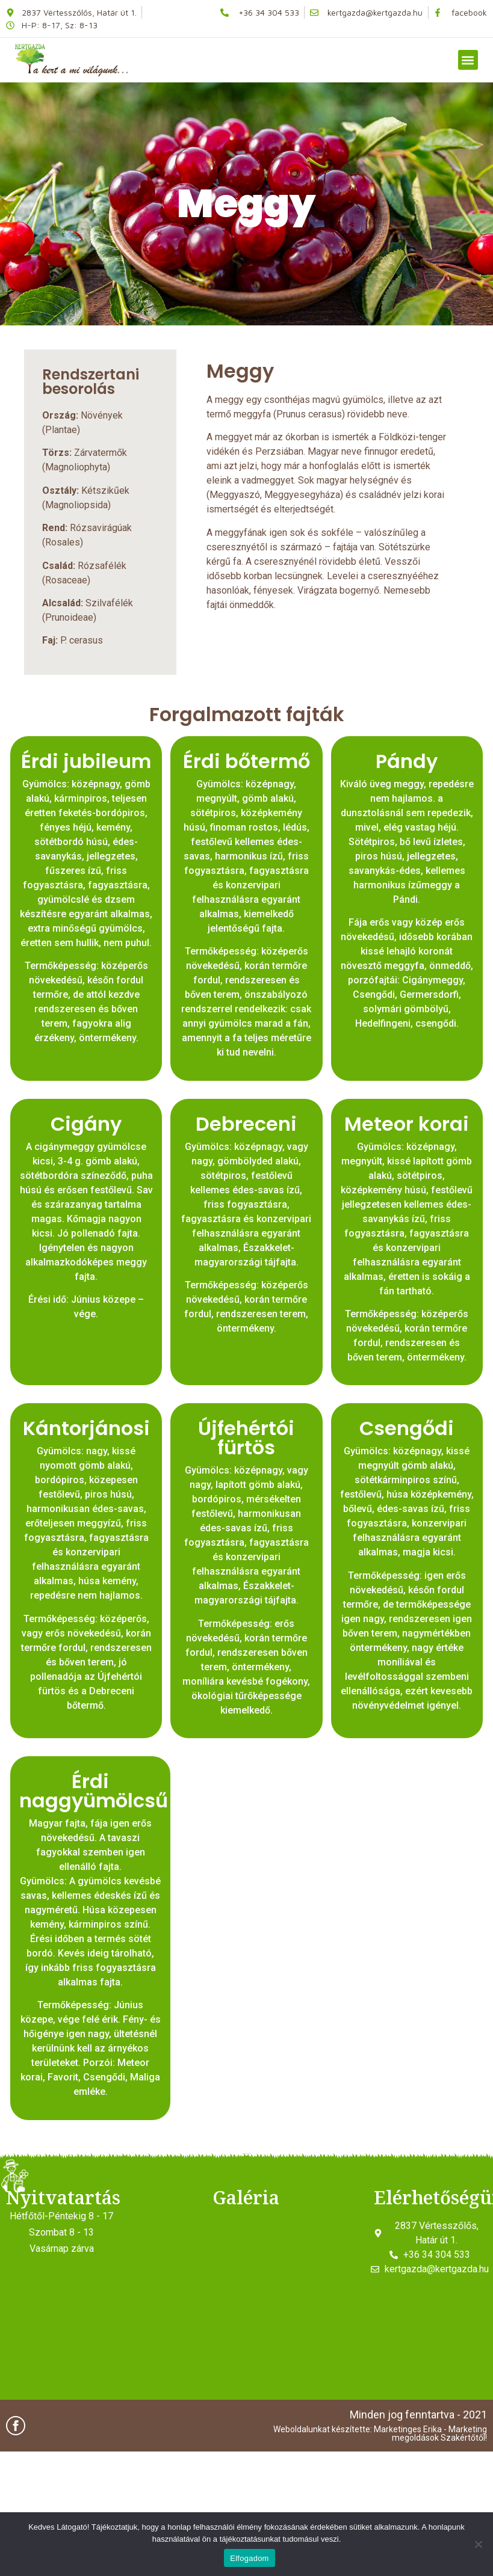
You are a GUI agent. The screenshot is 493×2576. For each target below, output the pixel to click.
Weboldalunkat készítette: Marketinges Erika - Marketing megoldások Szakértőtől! (380, 2433)
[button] (468, 60)
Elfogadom (249, 2558)
